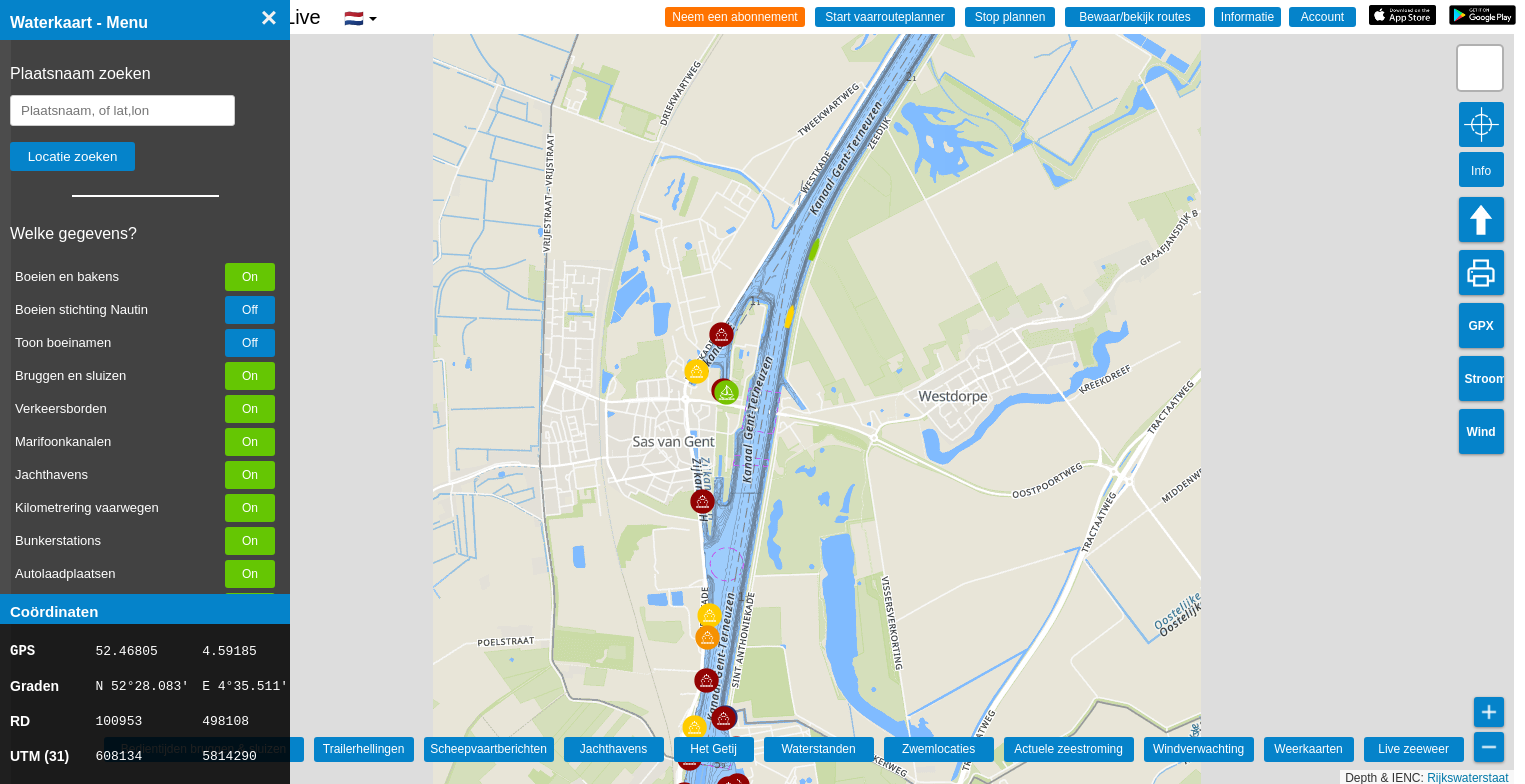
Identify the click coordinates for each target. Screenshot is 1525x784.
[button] (694, 727)
